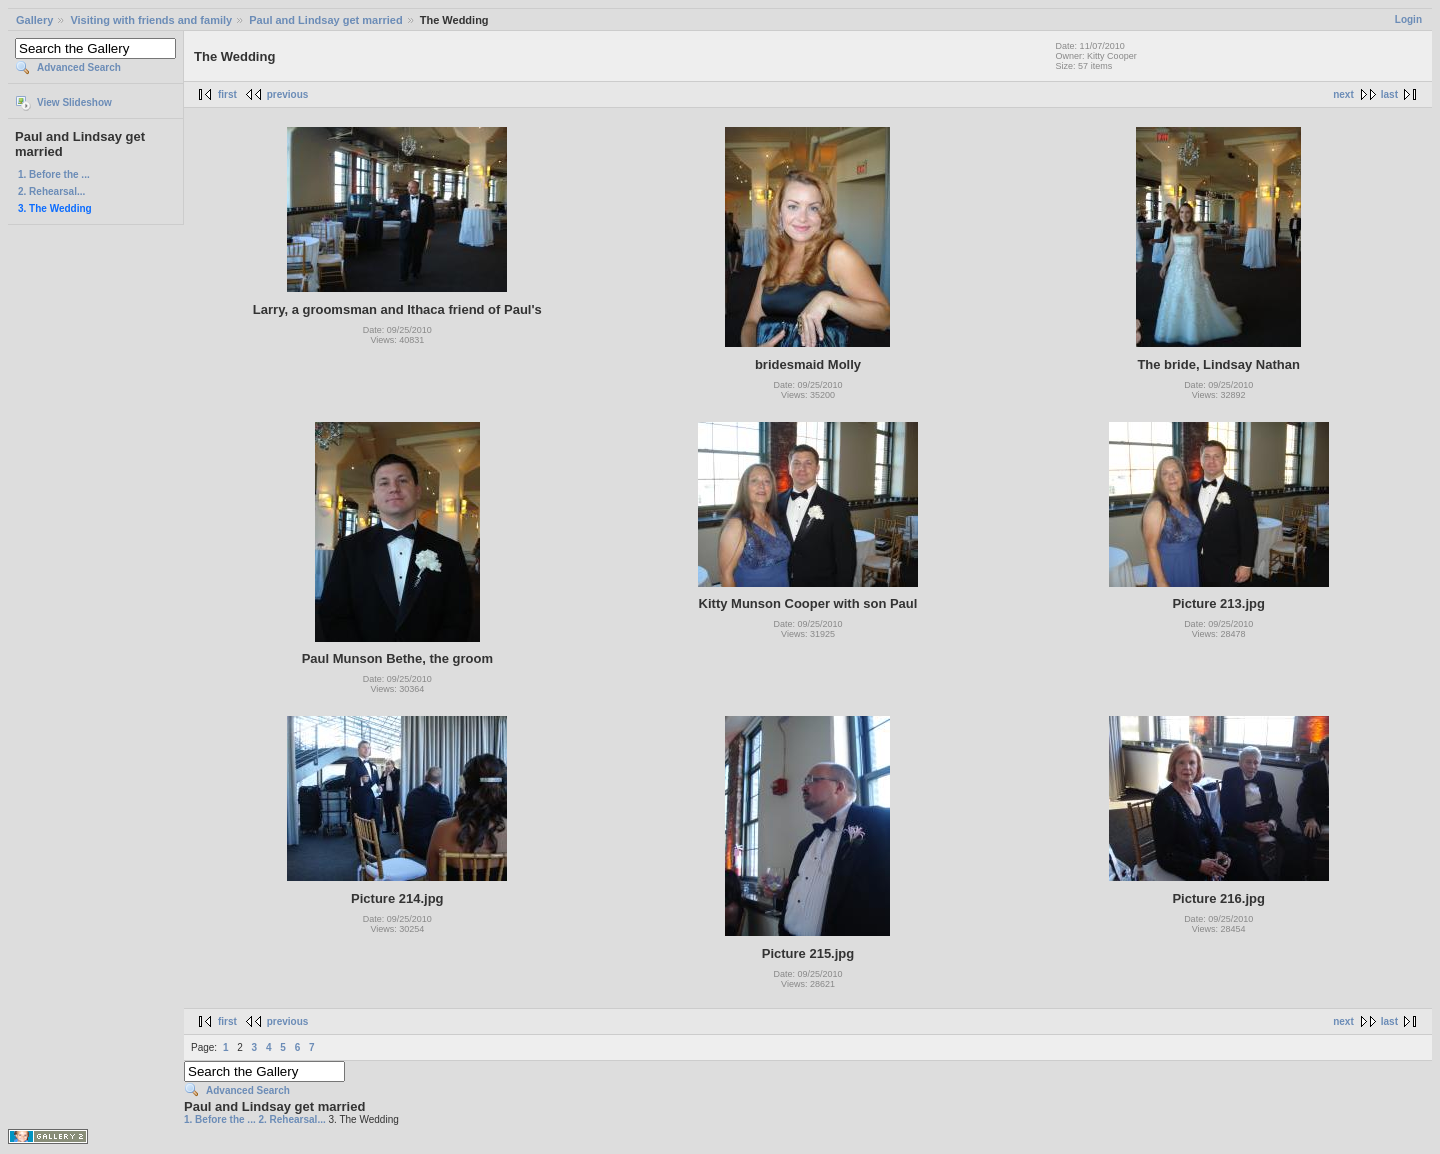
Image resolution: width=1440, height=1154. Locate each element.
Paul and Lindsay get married (325, 20)
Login (1408, 19)
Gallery (34, 20)
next (1343, 94)
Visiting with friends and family (151, 20)
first (227, 94)
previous (288, 94)
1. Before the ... (54, 174)
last (1389, 94)
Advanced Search (79, 67)
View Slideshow (74, 102)
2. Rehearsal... (51, 191)
